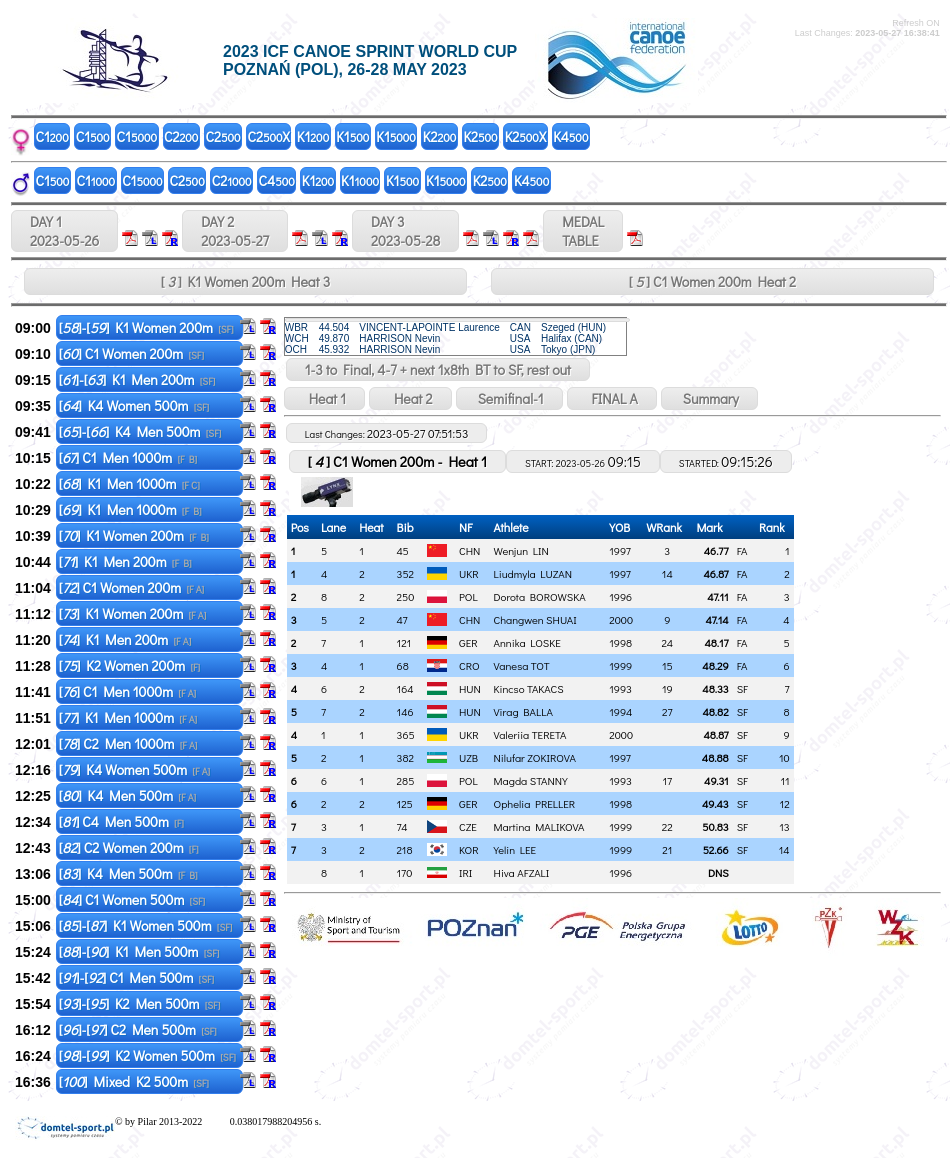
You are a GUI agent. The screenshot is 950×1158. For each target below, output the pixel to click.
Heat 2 (410, 398)
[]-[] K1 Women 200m (146, 327)
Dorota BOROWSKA (540, 596)
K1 (313, 136)
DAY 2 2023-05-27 (235, 231)
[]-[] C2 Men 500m (138, 1029)
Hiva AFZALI (522, 872)
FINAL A (612, 398)
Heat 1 (324, 398)
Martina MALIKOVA (539, 826)
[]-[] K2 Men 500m (140, 1003)
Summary (709, 398)
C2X (269, 136)
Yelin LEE (515, 849)
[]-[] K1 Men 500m (139, 951)
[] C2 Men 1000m (128, 743)
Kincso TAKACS (529, 688)
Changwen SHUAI (535, 619)
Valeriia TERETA (530, 734)
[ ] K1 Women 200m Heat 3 (245, 281)
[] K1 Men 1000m (129, 483)
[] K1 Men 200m (125, 561)
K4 (570, 136)
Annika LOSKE (527, 642)
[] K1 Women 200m (134, 535)
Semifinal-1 (509, 398)
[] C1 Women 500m (132, 899)
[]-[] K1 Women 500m (146, 925)
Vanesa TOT (522, 665)
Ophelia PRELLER (535, 803)
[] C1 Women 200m (131, 353)
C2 (181, 136)
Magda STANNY (531, 780)
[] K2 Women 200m (129, 665)
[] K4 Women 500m (134, 405)
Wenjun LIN (521, 550)
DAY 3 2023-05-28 (405, 231)
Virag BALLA (523, 711)
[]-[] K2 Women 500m (147, 1055)
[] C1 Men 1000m (128, 457)
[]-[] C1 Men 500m (136, 977)
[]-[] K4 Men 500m (140, 431)
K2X (525, 136)
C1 (52, 136)
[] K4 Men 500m (127, 795)
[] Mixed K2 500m (134, 1081)
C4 (277, 180)
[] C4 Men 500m (121, 821)
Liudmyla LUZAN (533, 573)
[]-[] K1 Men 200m (137, 379)
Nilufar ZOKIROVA (535, 757)
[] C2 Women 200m (129, 847)
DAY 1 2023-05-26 (64, 231)
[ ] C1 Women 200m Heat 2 (712, 281)
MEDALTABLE (583, 231)
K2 (440, 136)
